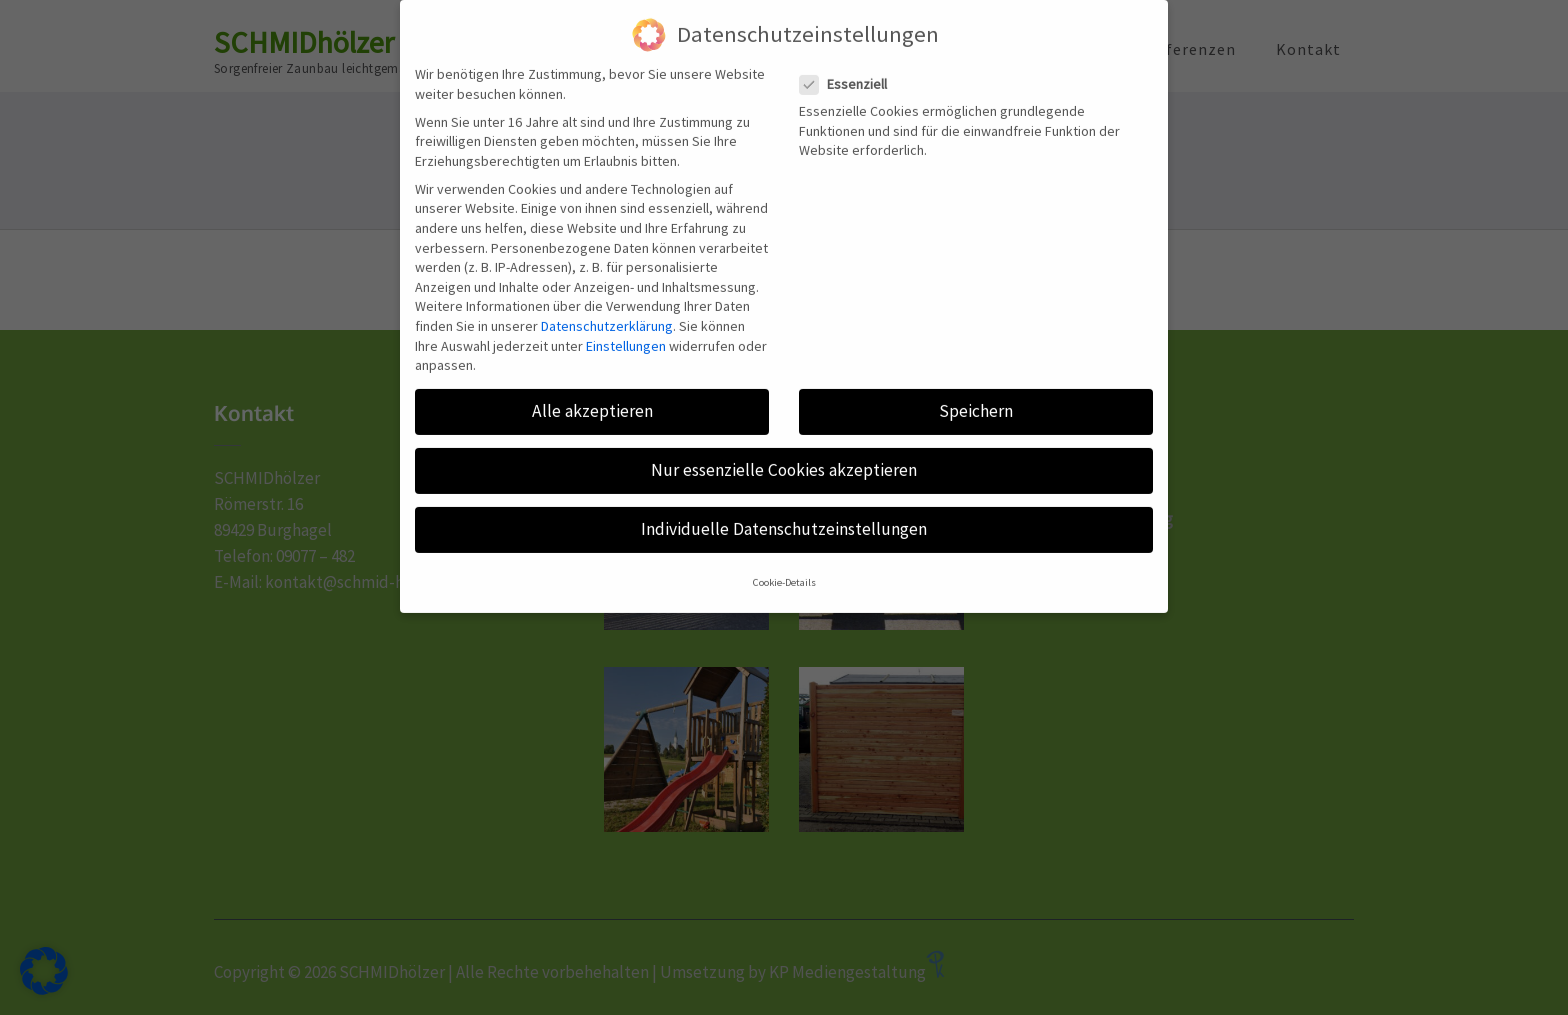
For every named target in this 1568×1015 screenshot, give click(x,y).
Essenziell (849, 63)
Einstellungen (626, 325)
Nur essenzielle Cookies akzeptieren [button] (784, 449)
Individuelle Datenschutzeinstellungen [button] (784, 509)
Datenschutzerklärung (607, 305)
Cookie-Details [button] (784, 561)
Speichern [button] (976, 390)
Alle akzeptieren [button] (592, 390)
